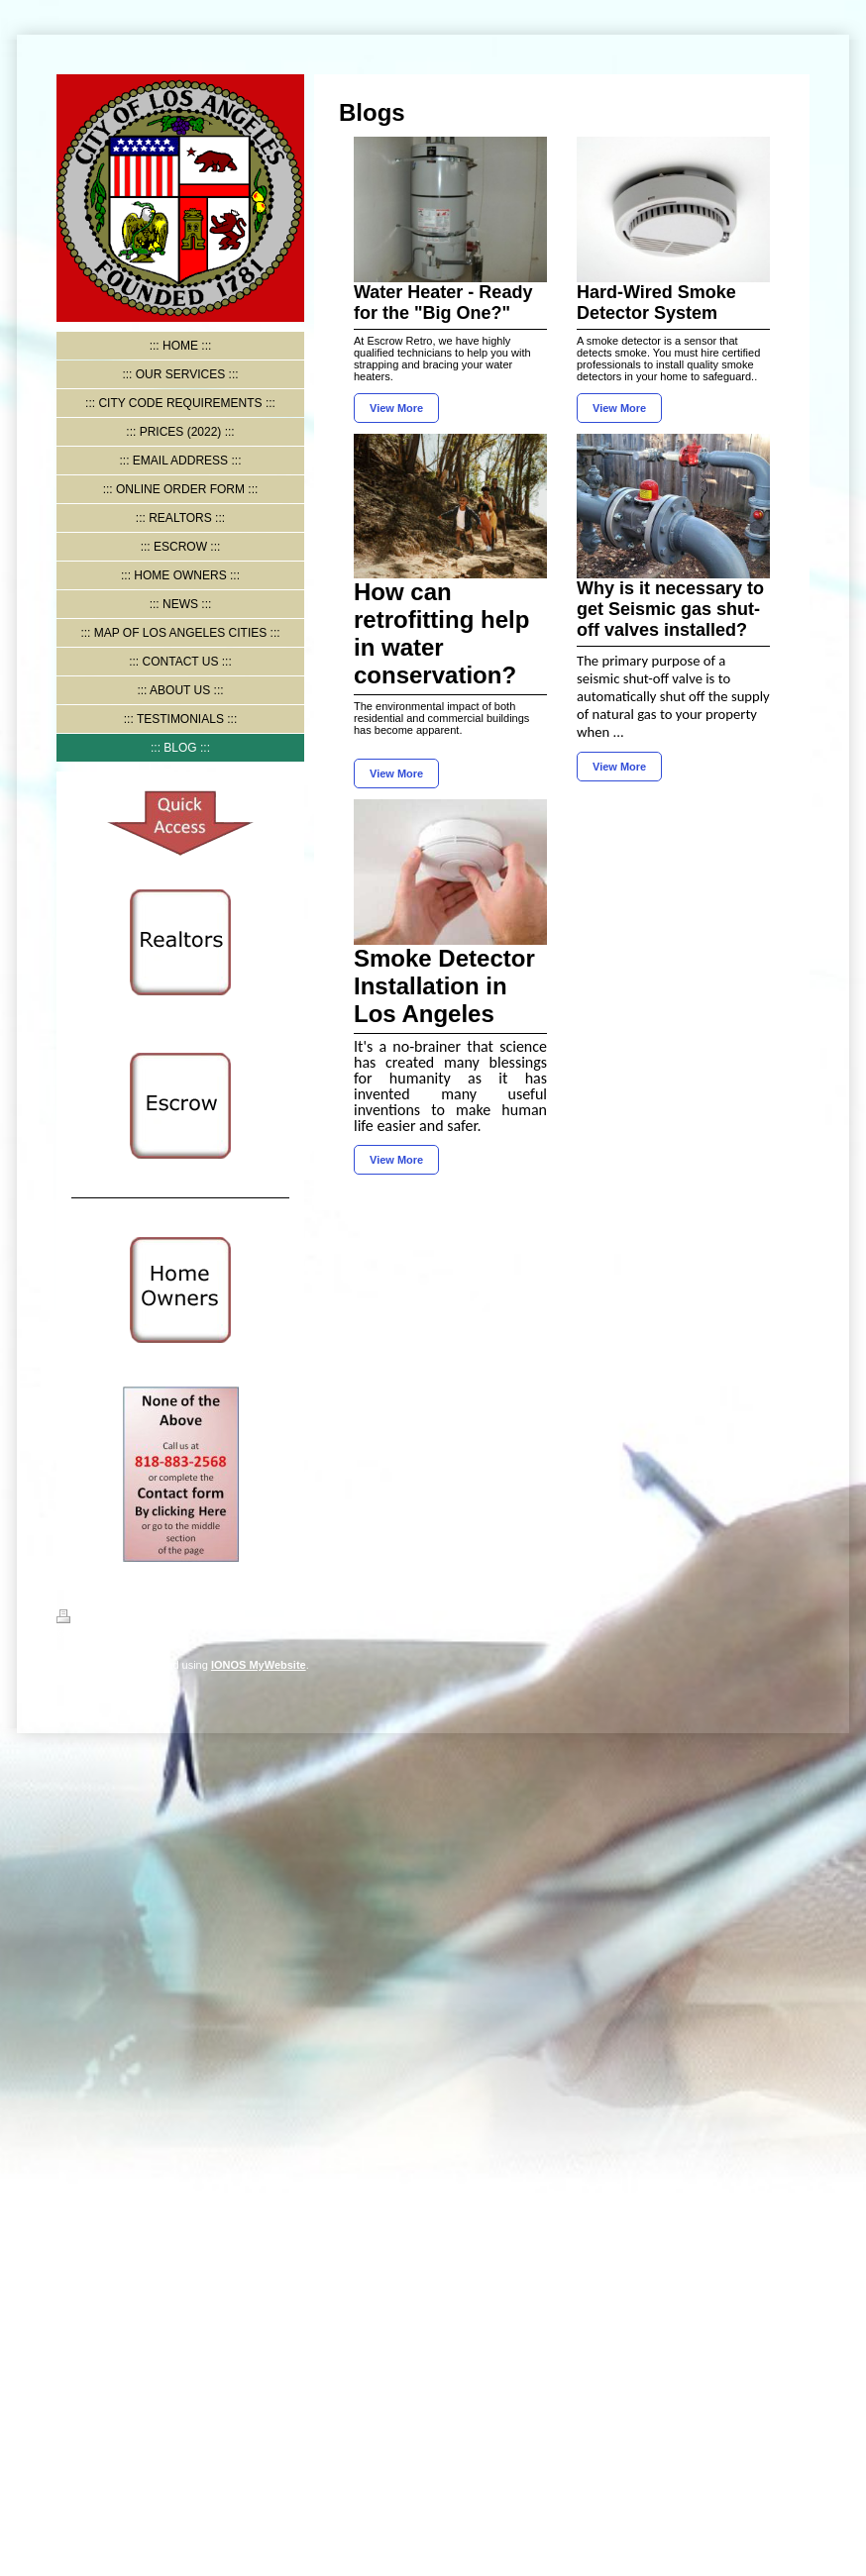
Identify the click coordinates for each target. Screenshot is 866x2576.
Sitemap (132, 1619)
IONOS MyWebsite (258, 1665)
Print (80, 1619)
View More (396, 408)
